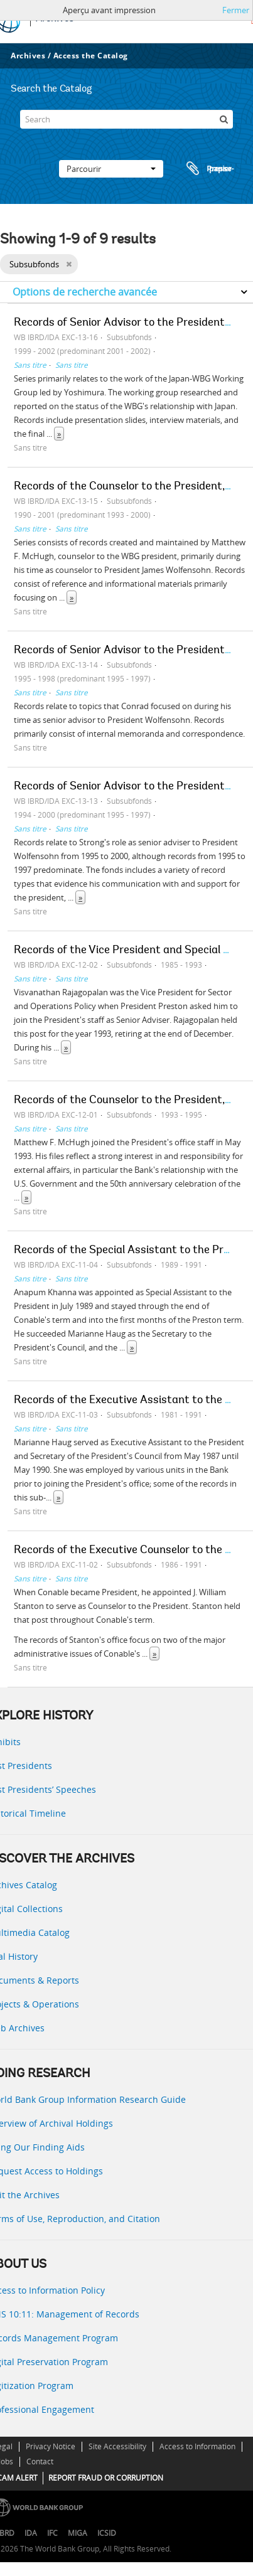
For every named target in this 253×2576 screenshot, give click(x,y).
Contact (39, 2461)
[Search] (126, 119)
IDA (30, 2533)
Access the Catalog (90, 55)
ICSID (106, 2533)
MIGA (77, 2533)
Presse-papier (208, 168)
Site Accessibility (117, 2446)
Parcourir (111, 168)
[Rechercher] (223, 119)
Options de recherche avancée (85, 292)
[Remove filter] (69, 264)
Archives (28, 55)
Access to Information (197, 2446)
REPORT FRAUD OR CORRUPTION (105, 2477)
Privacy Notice (50, 2446)
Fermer (235, 10)
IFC (52, 2533)
